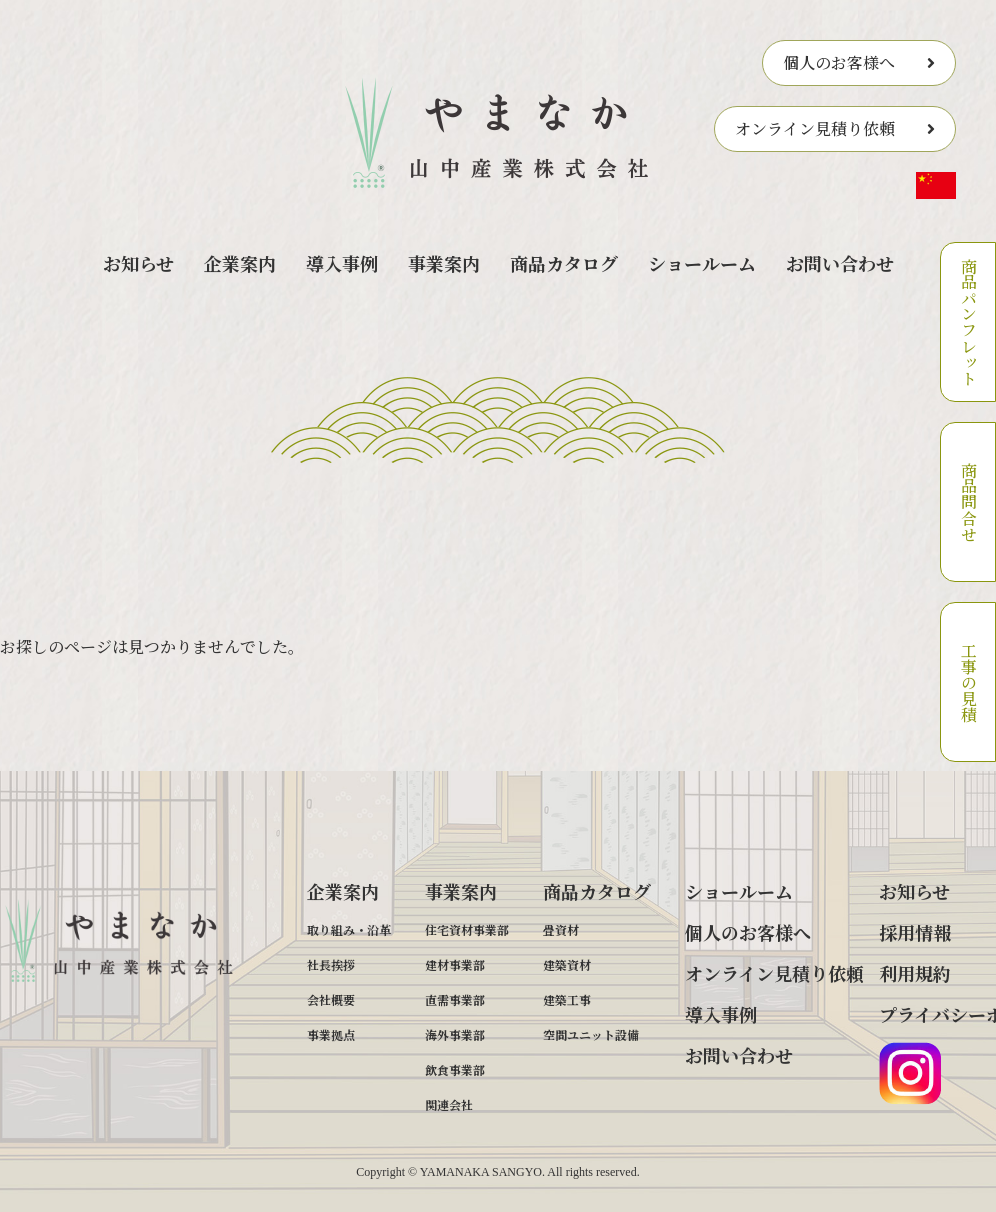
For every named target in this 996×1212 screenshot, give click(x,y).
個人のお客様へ (839, 62)
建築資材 (567, 964)
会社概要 (331, 999)
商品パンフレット (968, 322)
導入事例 (342, 263)
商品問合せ (968, 502)
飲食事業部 (455, 1069)
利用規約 (915, 973)
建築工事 (567, 999)
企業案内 (240, 263)
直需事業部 (455, 999)
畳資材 (561, 929)
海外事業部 (455, 1034)
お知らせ (138, 263)
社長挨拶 (331, 964)
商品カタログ (564, 263)
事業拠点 (331, 1034)
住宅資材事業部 (467, 929)
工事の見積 (968, 682)
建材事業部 (455, 964)
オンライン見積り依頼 (815, 128)
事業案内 (444, 263)
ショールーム (702, 263)
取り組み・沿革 (349, 929)
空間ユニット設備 (591, 1034)
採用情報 (915, 932)
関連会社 (449, 1104)
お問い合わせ (840, 263)
